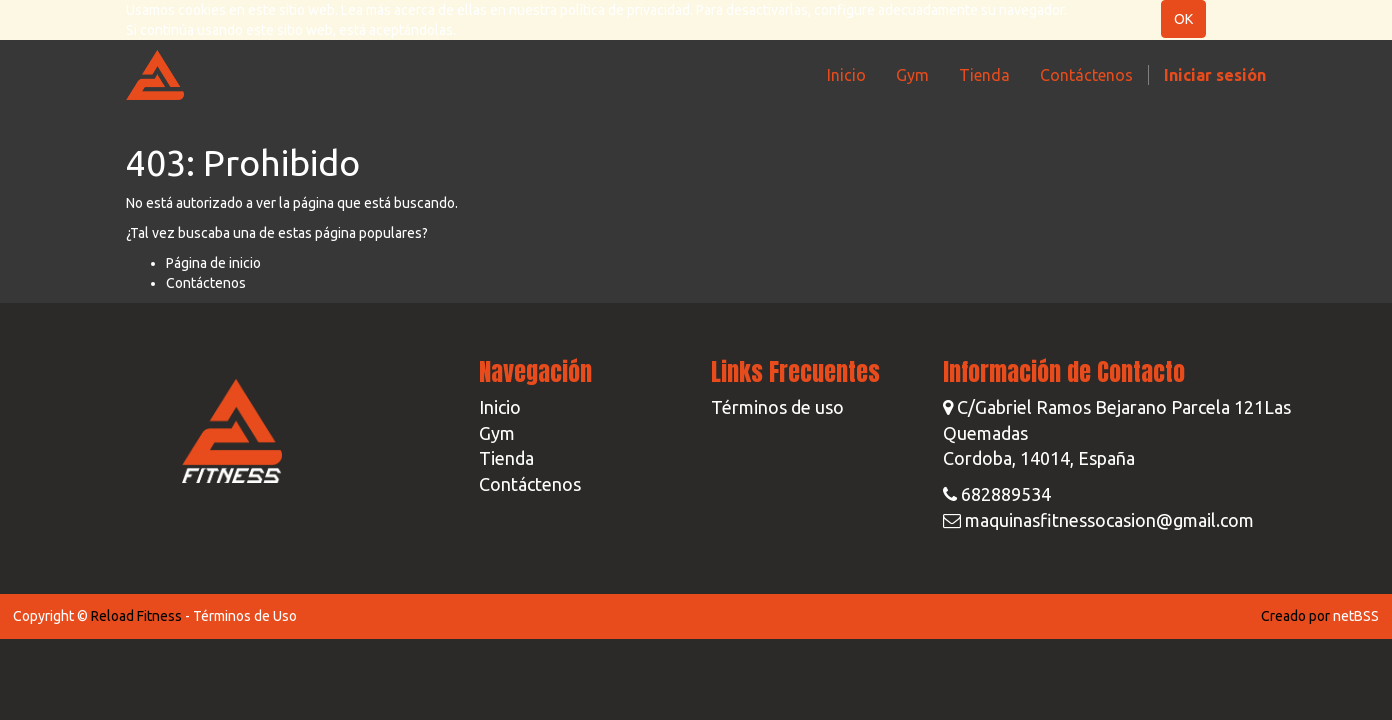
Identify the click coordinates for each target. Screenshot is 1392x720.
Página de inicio (213, 263)
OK (1183, 19)
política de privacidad (625, 10)
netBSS (1356, 616)
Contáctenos (206, 283)
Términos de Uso (245, 616)
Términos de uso (777, 407)
